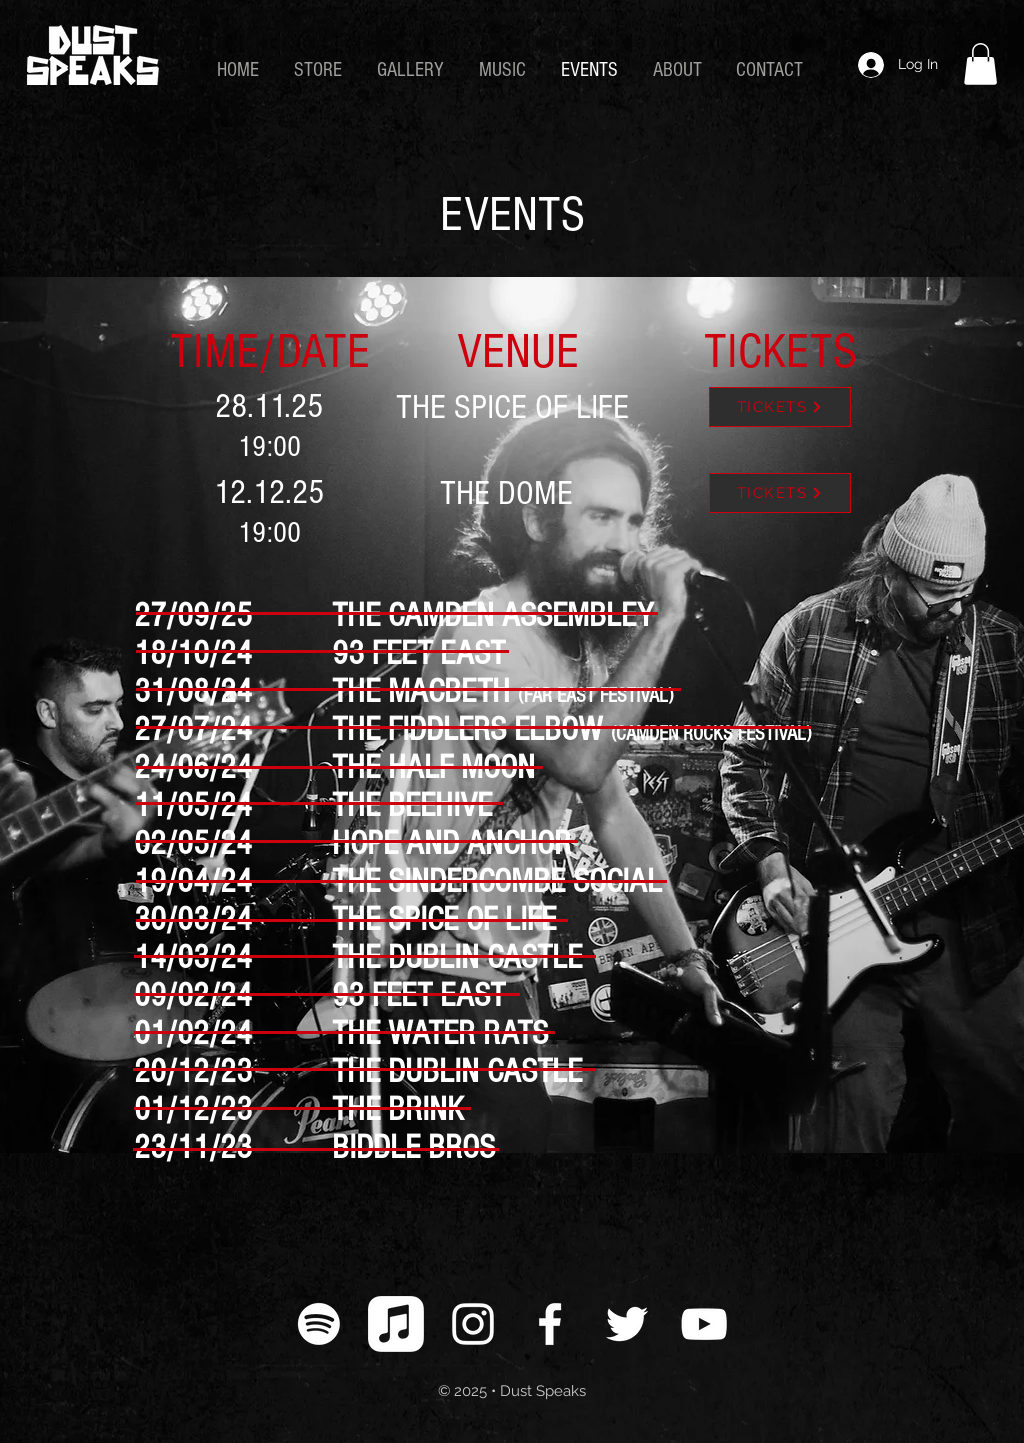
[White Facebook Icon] (550, 1324)
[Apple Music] (396, 1324)
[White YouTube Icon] (704, 1324)
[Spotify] (319, 1324)
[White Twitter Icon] (627, 1324)
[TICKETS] (780, 407)
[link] (980, 64)
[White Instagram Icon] (473, 1324)
